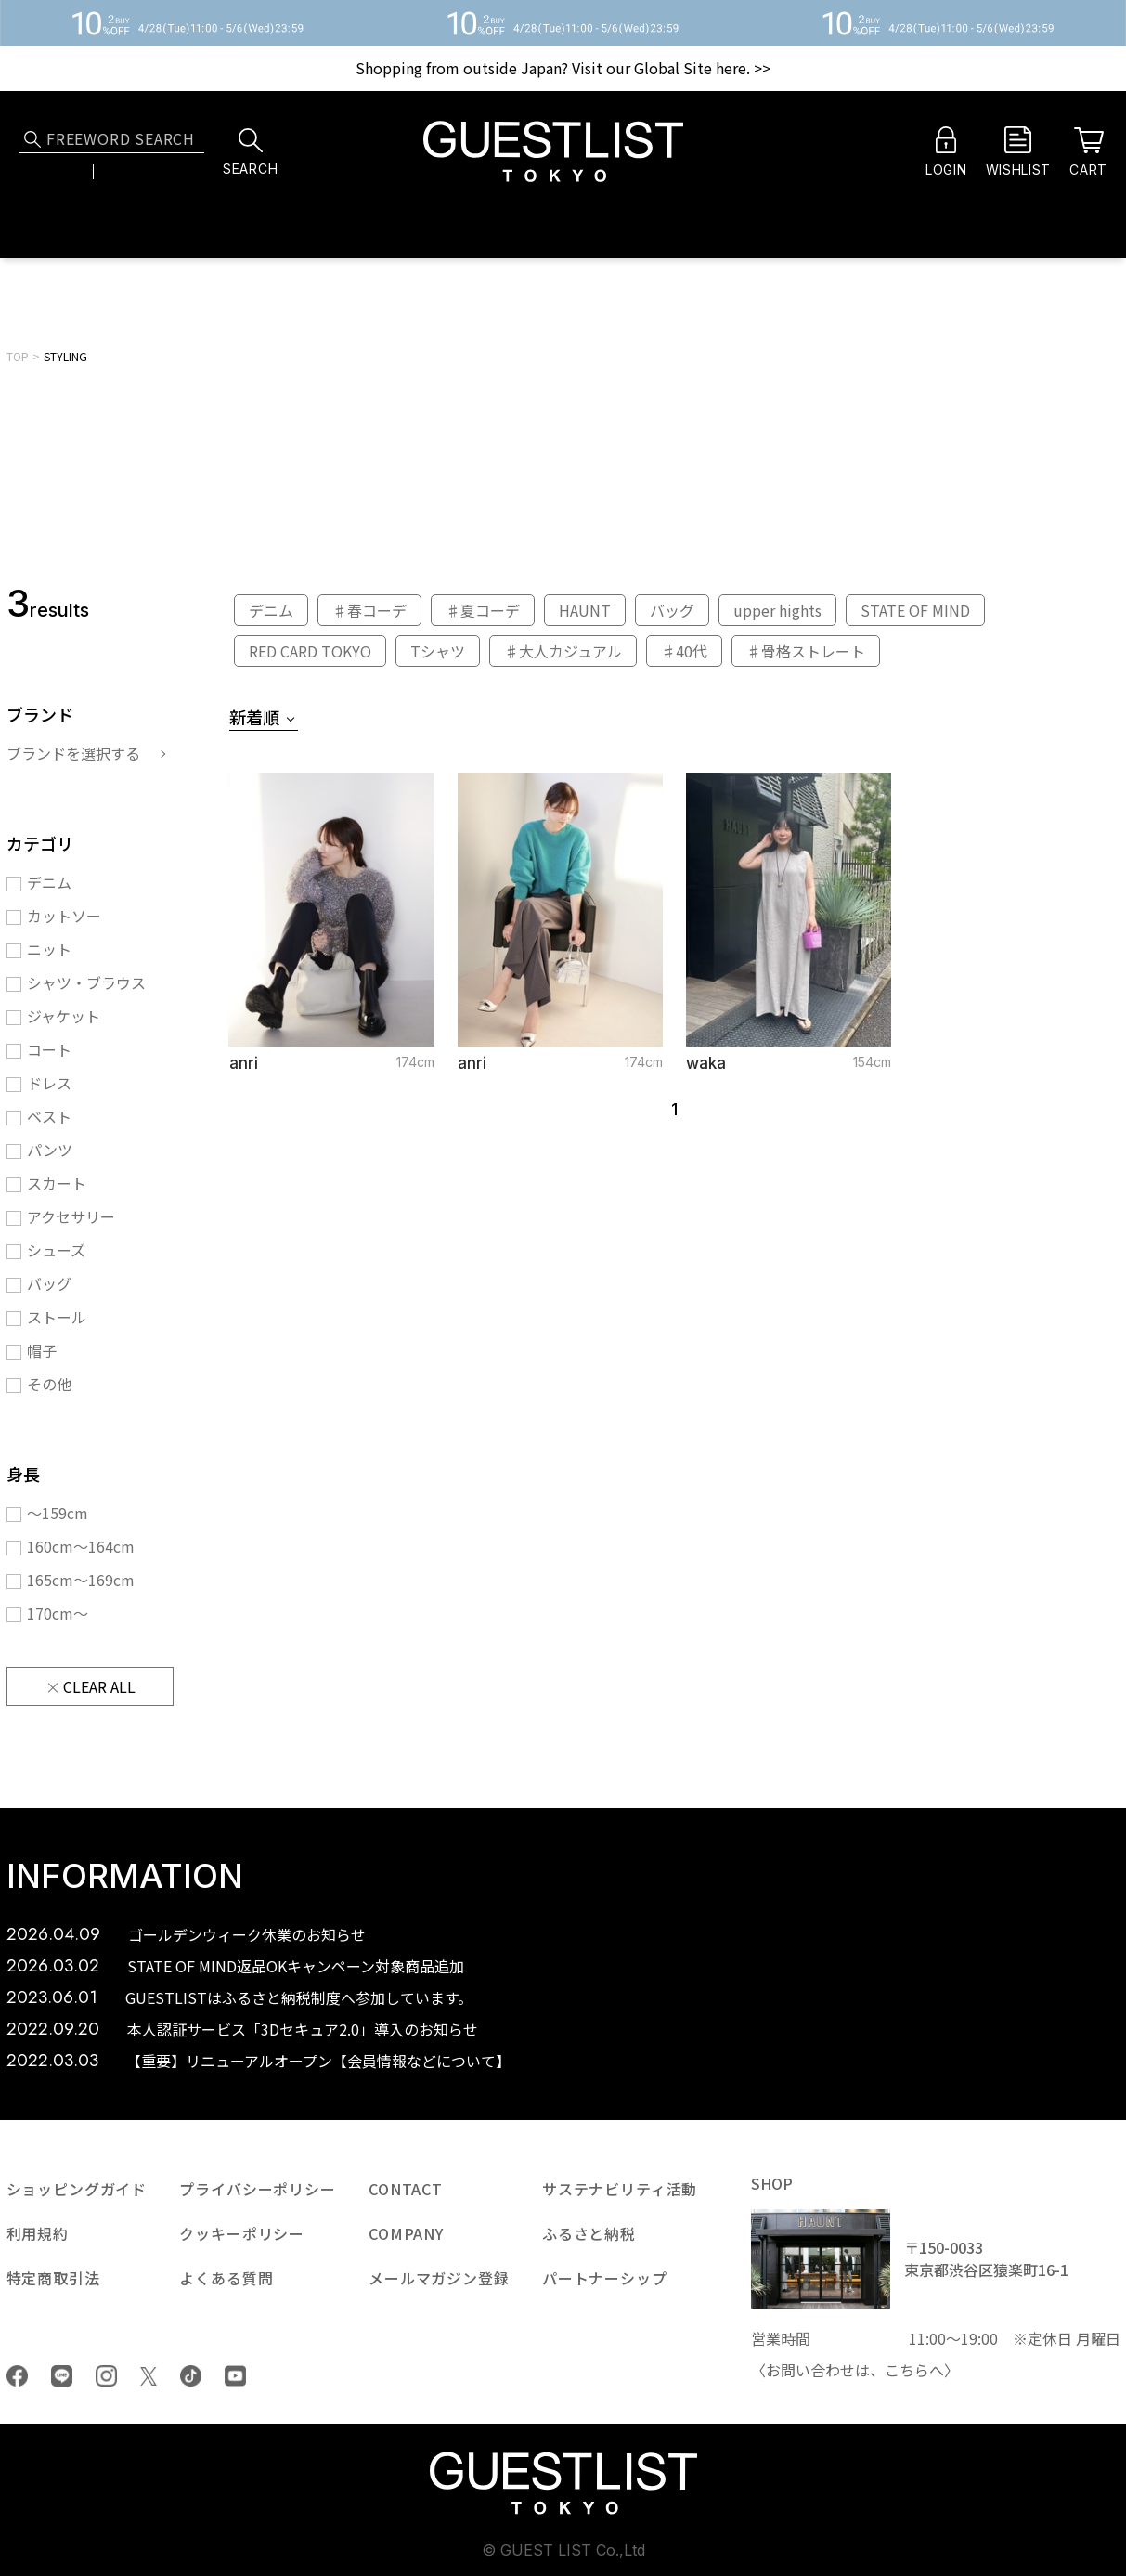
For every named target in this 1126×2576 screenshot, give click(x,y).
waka (706, 1063)
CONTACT (406, 2189)
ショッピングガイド (77, 2189)
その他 (49, 1384)
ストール (56, 1317)
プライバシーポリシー (257, 2189)
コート (49, 1049)
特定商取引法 (53, 2278)
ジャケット (63, 1016)
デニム (49, 882)
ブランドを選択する (73, 753)
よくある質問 (226, 2278)
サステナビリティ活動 (619, 2189)
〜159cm (57, 1513)
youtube (235, 2376)
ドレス (49, 1083)
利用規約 (37, 2233)
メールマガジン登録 (439, 2278)
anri (243, 1063)
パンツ (49, 1149)
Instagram (106, 2376)
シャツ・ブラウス (86, 982)
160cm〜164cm (81, 1546)
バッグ (49, 1283)
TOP (17, 356)
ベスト (49, 1116)
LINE (61, 2376)
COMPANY (406, 2233)
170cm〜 (57, 1613)
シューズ (56, 1250)
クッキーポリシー (241, 2233)
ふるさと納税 (589, 2233)
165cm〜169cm (81, 1579)
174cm (415, 1062)
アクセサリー (71, 1216)
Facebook (17, 2376)
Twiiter (149, 2376)
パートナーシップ (604, 2278)
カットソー (64, 915)
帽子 (42, 1350)
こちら (907, 2370)
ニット (49, 949)
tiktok (190, 2376)
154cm (872, 1062)
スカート (56, 1183)
